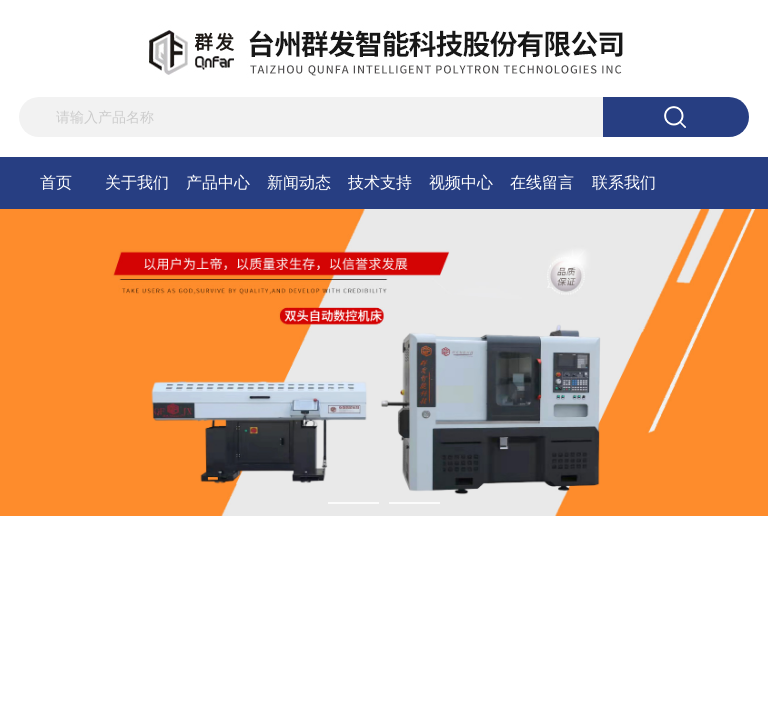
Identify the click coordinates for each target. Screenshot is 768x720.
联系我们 (624, 182)
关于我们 (137, 182)
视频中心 (461, 182)
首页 (56, 182)
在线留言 (542, 182)
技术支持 (380, 182)
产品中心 (218, 182)
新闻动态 (299, 182)
